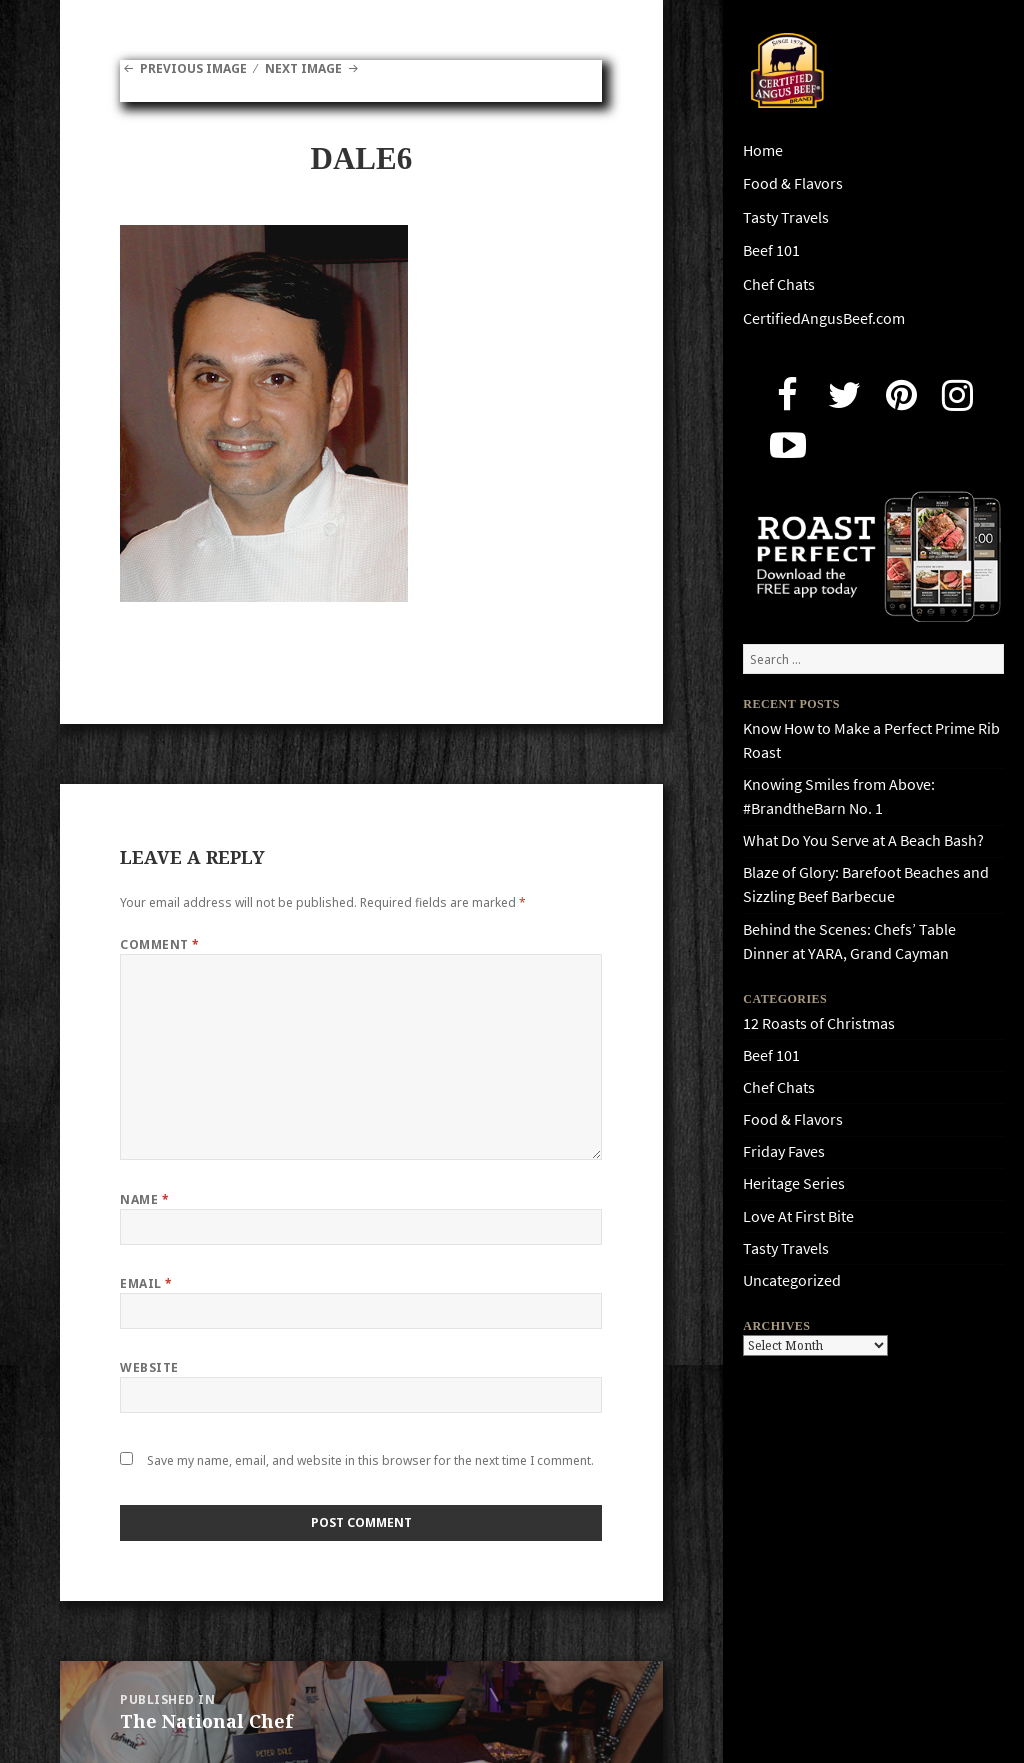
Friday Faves (784, 1151)
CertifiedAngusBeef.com (824, 318)
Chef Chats (779, 284)
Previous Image (193, 68)
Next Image (303, 68)
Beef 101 (771, 250)
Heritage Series (794, 1183)
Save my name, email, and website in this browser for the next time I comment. (370, 1460)
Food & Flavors (793, 183)
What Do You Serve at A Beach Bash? (863, 840)
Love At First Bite (798, 1216)
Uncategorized (792, 1280)
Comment (159, 944)
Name (144, 1199)
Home (763, 150)
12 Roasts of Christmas (819, 1023)
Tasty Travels (786, 217)
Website (149, 1367)
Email (146, 1283)
